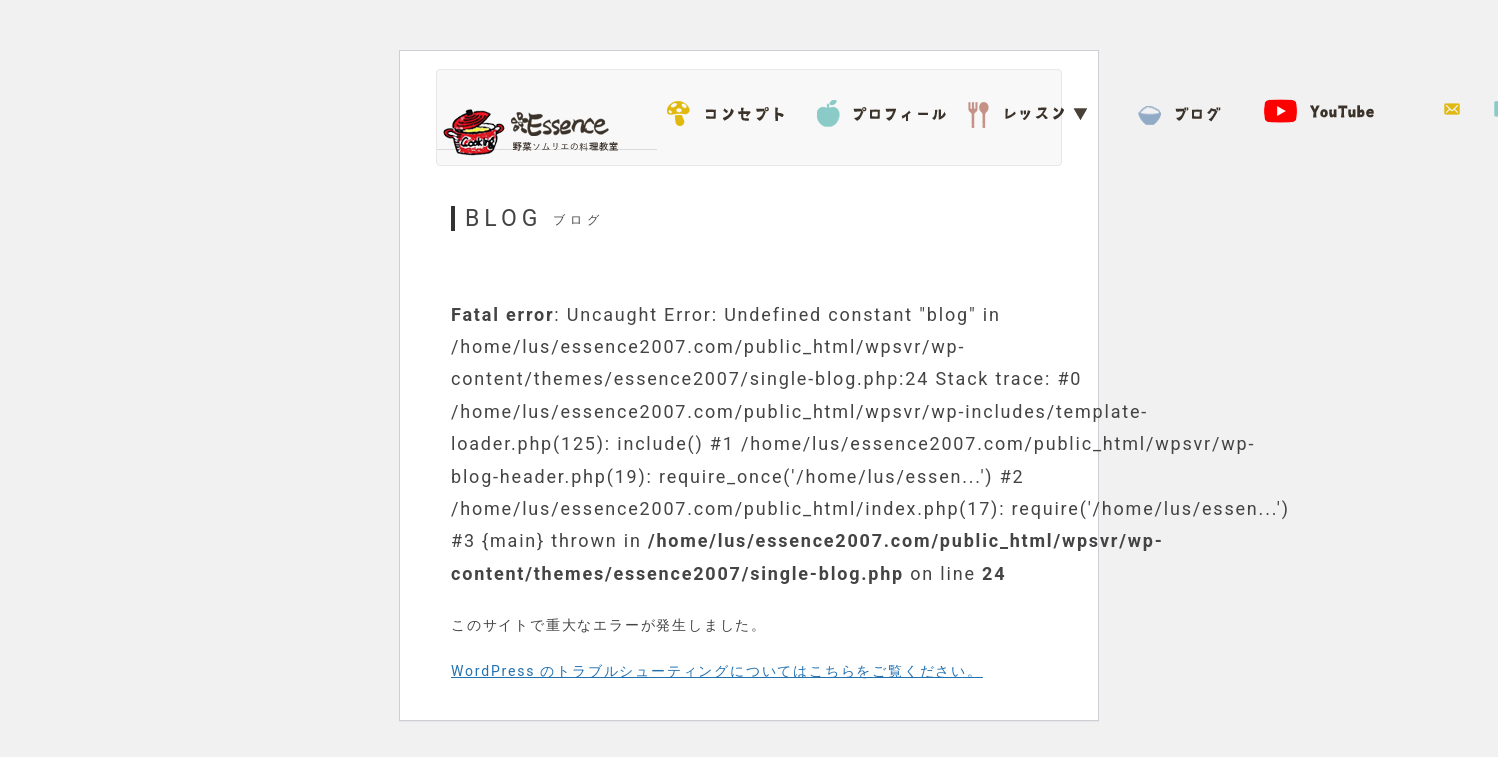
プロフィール (882, 110)
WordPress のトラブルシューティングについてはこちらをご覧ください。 (717, 671)
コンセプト (732, 110)
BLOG (1182, 110)
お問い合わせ (1452, 110)
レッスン (1032, 110)
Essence (537, 130)
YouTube (1332, 110)
